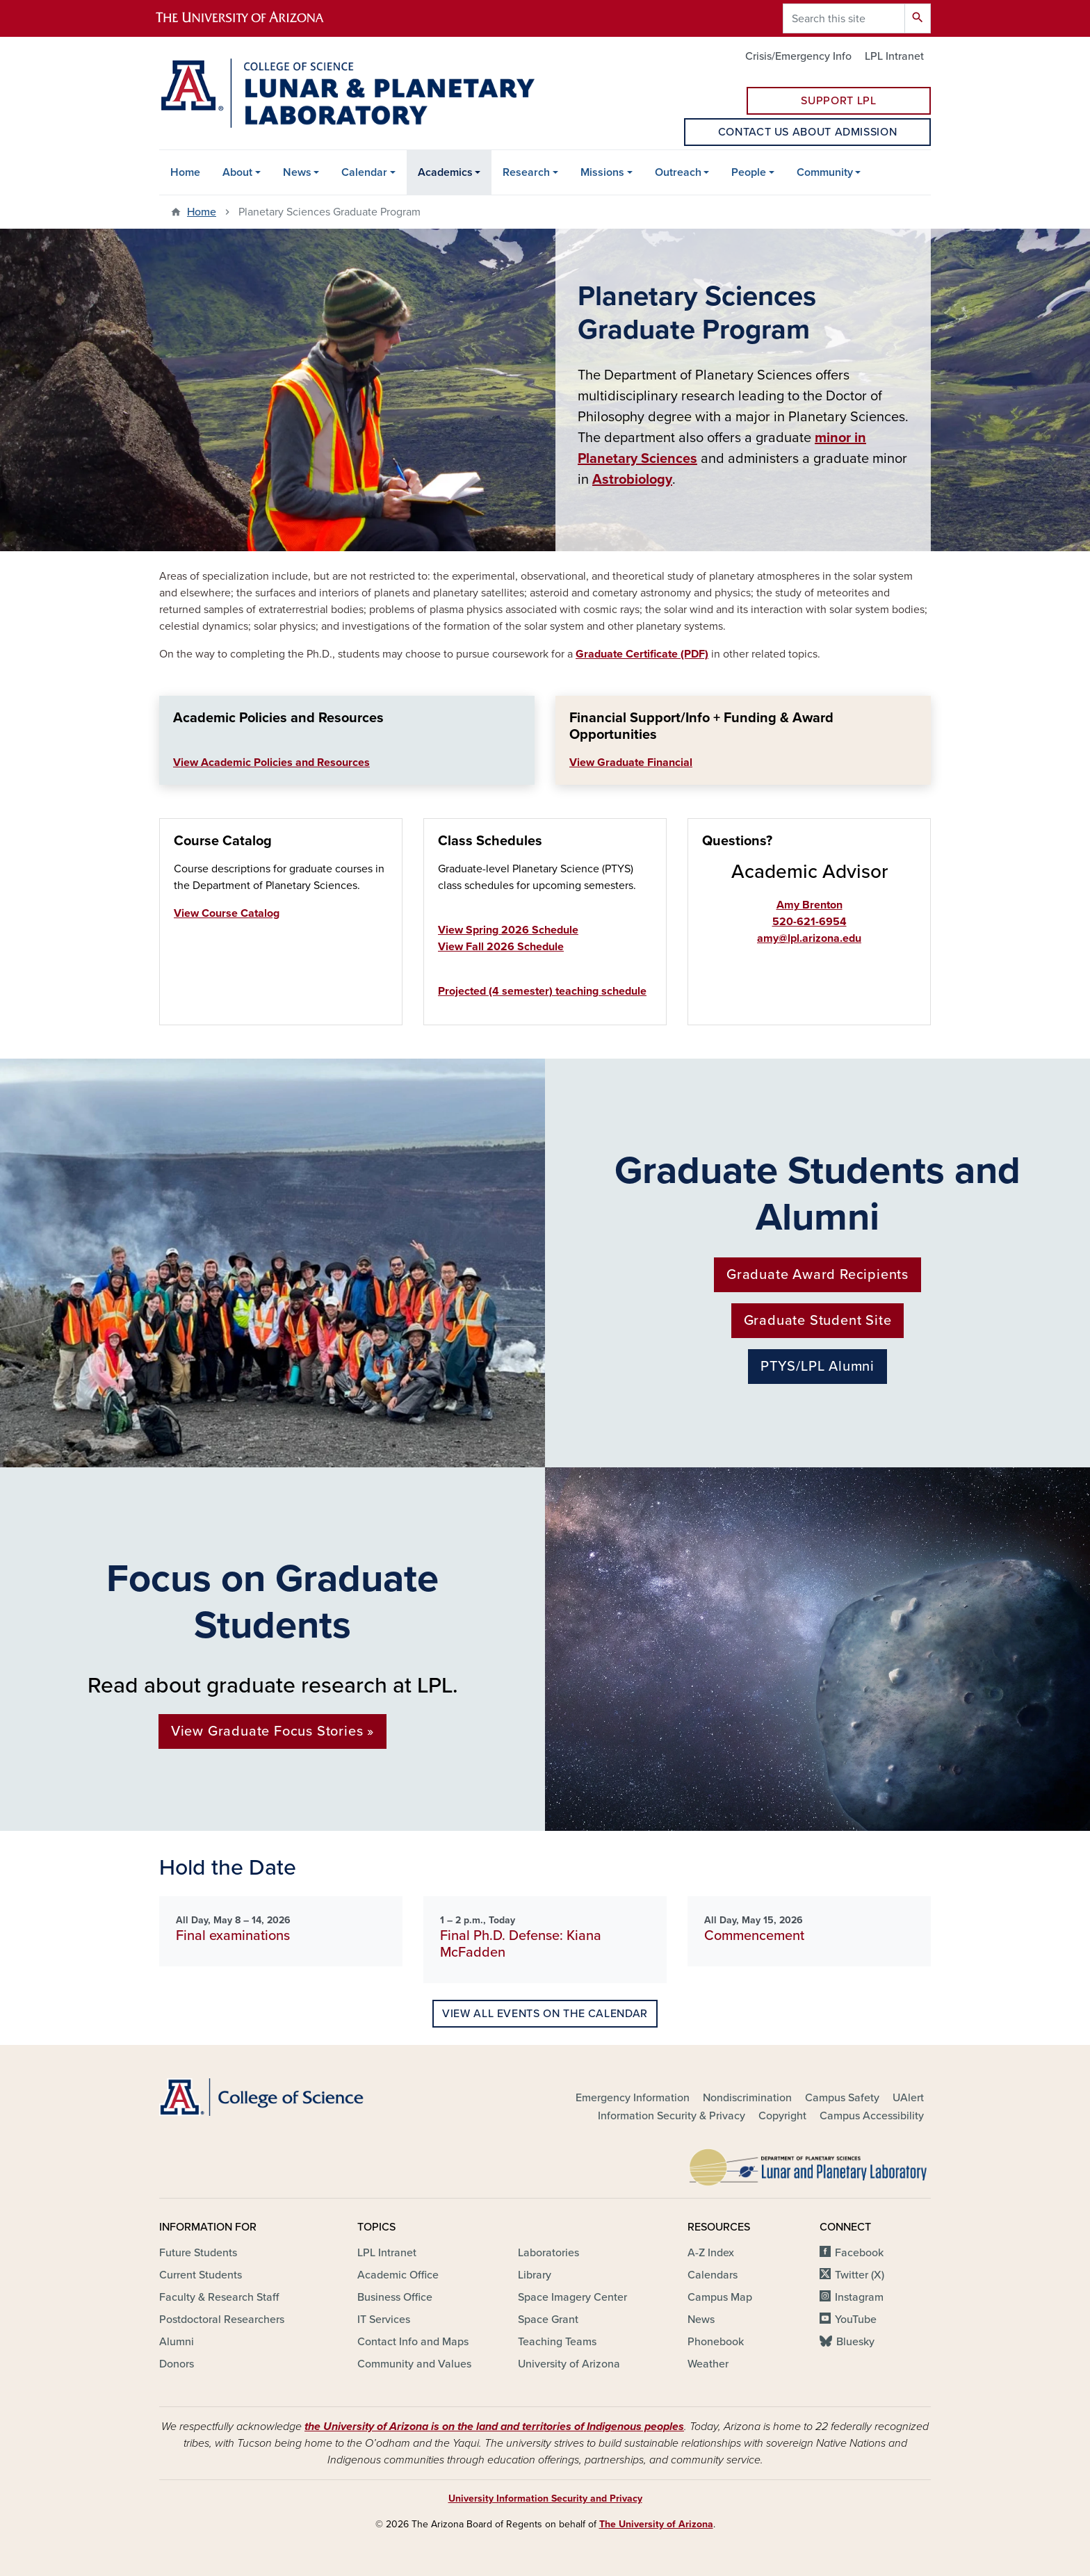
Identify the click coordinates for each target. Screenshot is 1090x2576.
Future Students (198, 2253)
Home (185, 172)
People (748, 172)
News (297, 172)
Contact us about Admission (807, 132)
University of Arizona (569, 2364)
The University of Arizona (656, 2524)
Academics (445, 172)
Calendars (713, 2275)
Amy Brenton (809, 905)
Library (534, 2275)
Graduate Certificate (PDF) (642, 654)
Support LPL (838, 101)
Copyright (782, 2116)
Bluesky (855, 2342)
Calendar (364, 172)
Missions (602, 172)
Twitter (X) (859, 2275)
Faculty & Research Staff (219, 2297)
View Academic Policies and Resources (271, 762)
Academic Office (398, 2275)
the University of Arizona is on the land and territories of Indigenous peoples (494, 2427)
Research (526, 172)
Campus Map (720, 2297)
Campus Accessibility (872, 2116)
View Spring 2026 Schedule (508, 930)
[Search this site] (844, 18)
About (237, 172)
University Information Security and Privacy (545, 2498)
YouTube (856, 2319)
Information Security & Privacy (671, 2116)
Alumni (176, 2342)
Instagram (859, 2297)
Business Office (394, 2297)
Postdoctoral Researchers (221, 2319)
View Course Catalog (226, 913)
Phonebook (716, 2342)
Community (825, 172)
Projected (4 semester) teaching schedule (542, 991)
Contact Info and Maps (413, 2342)
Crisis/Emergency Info (798, 56)
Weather (708, 2364)
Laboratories (548, 2253)
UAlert (908, 2098)
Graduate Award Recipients (817, 1274)
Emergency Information (633, 2098)
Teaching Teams (557, 2342)
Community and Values (414, 2364)
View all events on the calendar (545, 2014)
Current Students (200, 2275)
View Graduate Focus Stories (267, 1731)
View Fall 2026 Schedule (501, 947)
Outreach (678, 172)
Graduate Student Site (818, 1320)
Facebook (859, 2253)
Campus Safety (842, 2098)
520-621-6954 (809, 922)
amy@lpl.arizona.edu (809, 938)
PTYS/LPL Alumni (817, 1366)
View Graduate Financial (630, 762)
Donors (176, 2364)
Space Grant (548, 2319)
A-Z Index (711, 2253)
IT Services (383, 2319)
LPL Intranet (894, 56)
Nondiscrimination (747, 2098)
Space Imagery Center (572, 2297)
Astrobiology (632, 479)
